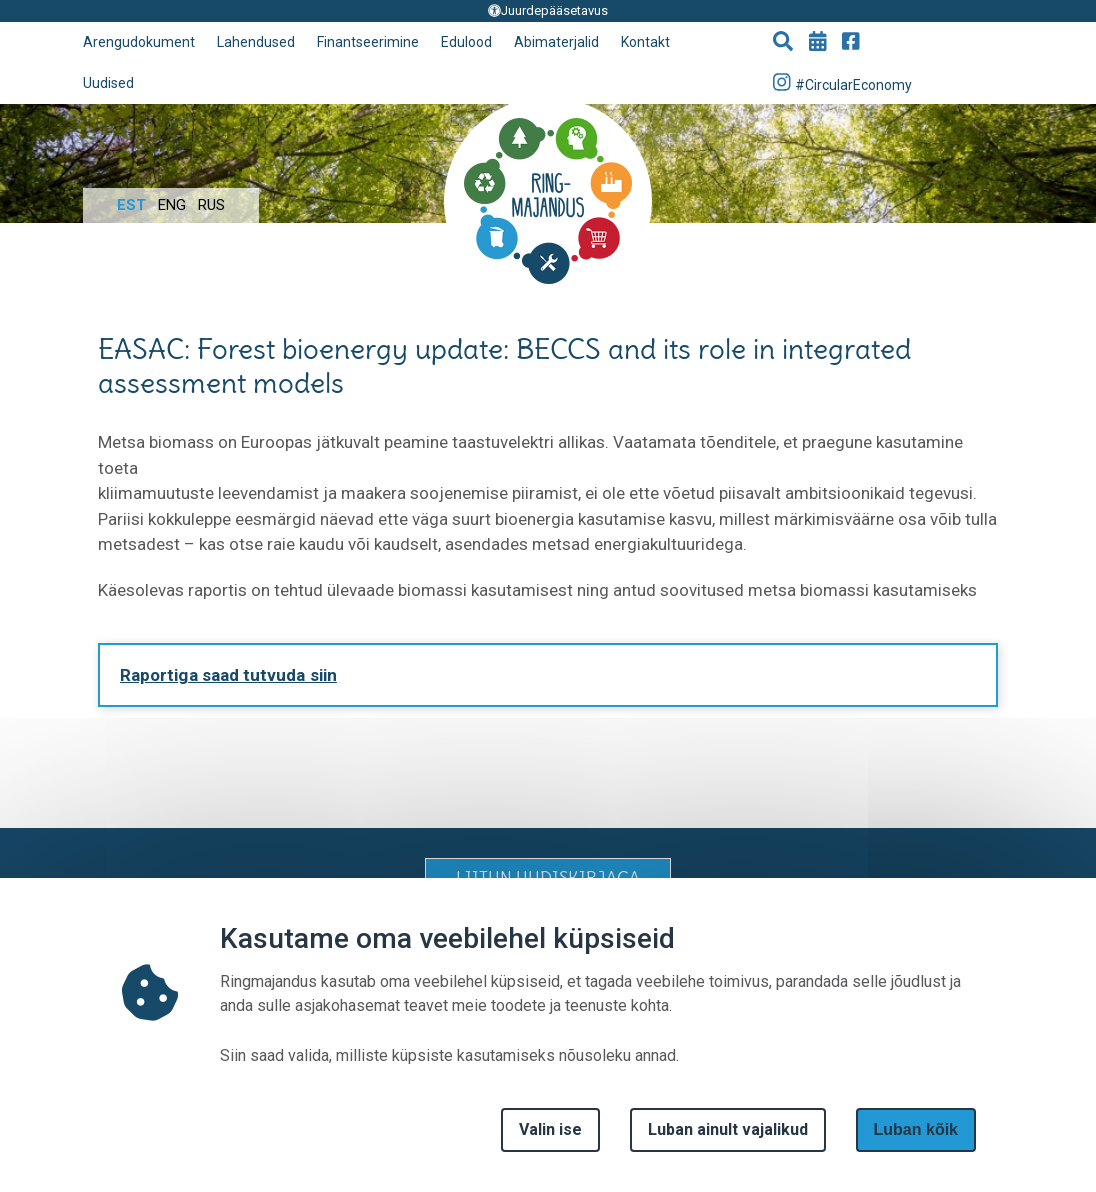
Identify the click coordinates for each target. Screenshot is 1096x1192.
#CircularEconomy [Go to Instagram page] (843, 82)
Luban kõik (916, 1129)
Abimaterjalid (556, 42)
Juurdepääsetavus (548, 10)
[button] (783, 43)
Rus (211, 205)
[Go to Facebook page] (851, 43)
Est (131, 205)
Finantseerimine (368, 42)
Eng (172, 205)
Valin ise (550, 1129)
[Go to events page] (818, 43)
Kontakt (645, 42)
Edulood (466, 42)
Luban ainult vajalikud (728, 1129)
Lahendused (256, 42)
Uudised (108, 83)
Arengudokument (139, 42)
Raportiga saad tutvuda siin (228, 675)
